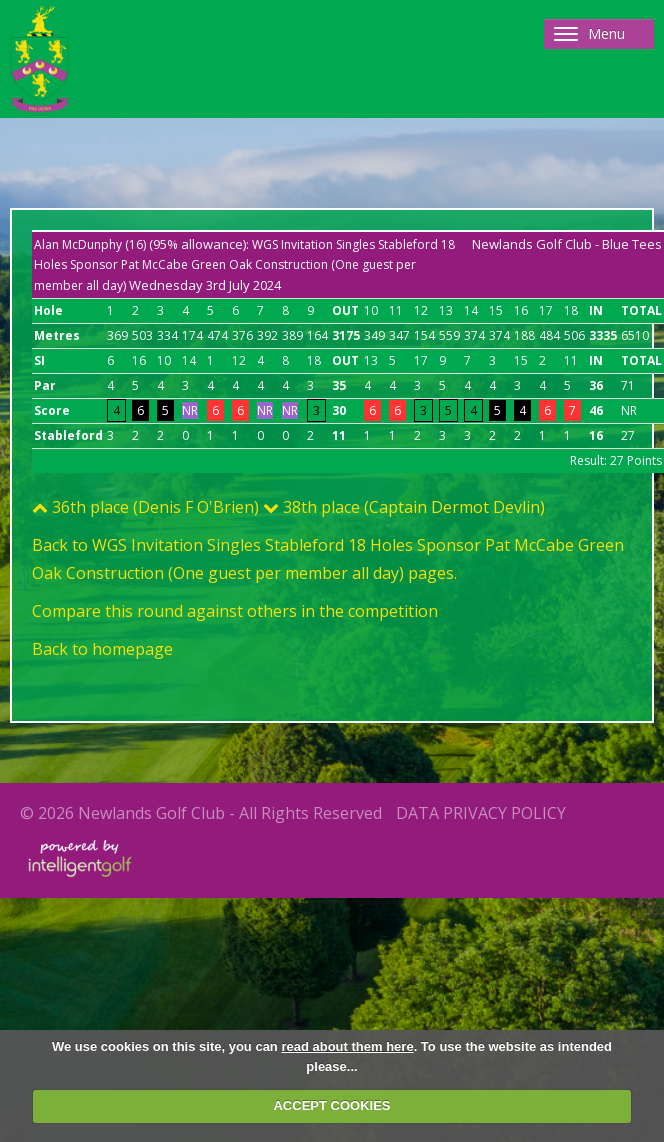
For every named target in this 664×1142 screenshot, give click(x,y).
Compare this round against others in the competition (235, 611)
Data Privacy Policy (481, 813)
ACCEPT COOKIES (331, 1105)
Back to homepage (102, 649)
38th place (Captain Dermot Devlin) (404, 507)
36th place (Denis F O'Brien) (145, 507)
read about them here (347, 1046)
